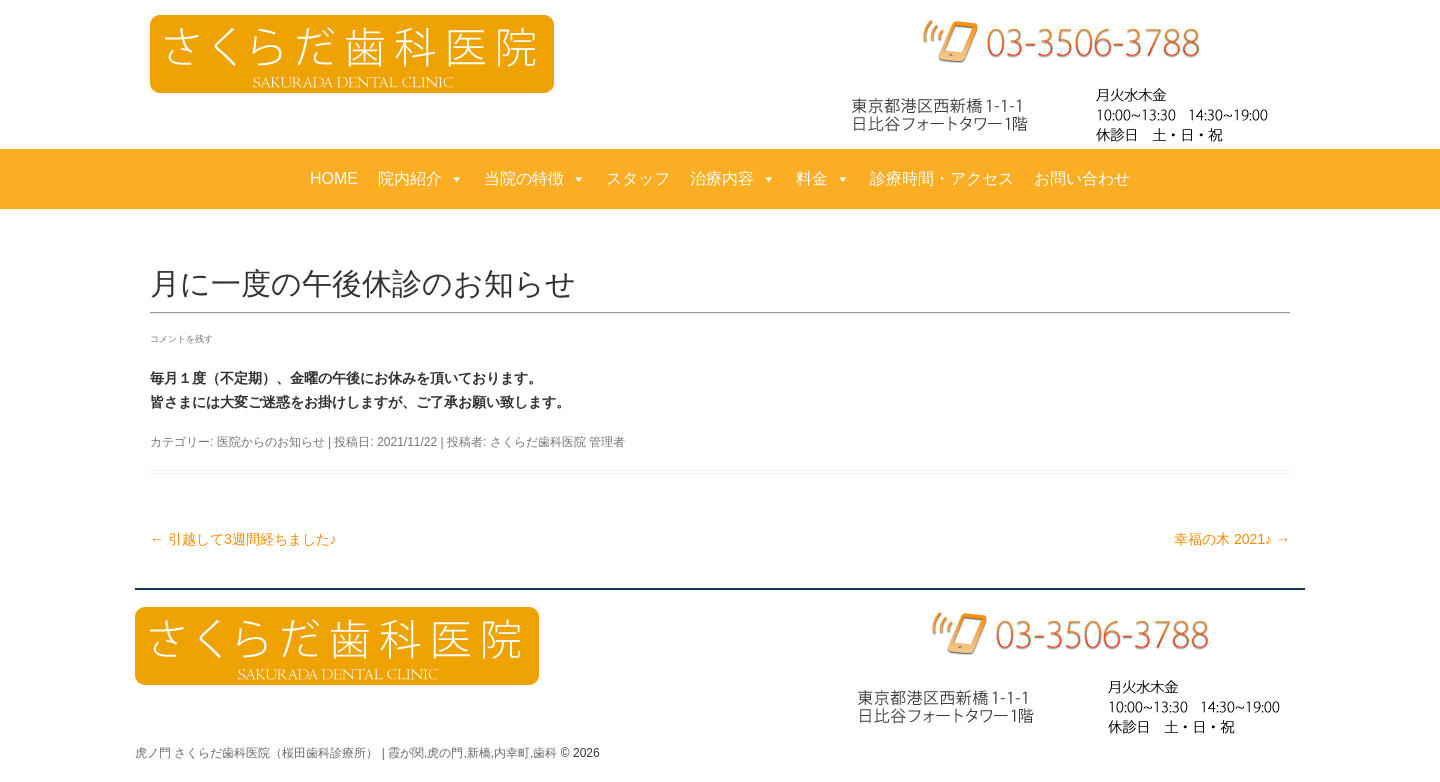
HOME (334, 178)
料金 (823, 179)
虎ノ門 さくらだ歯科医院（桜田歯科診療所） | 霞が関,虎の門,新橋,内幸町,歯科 (346, 753)
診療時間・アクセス (942, 178)
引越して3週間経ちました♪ (243, 539)
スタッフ (638, 178)
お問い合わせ (1082, 178)
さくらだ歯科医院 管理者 (557, 442)
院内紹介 (421, 179)
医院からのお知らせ (271, 442)
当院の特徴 (535, 179)
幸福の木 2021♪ (1232, 539)
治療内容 (733, 179)
